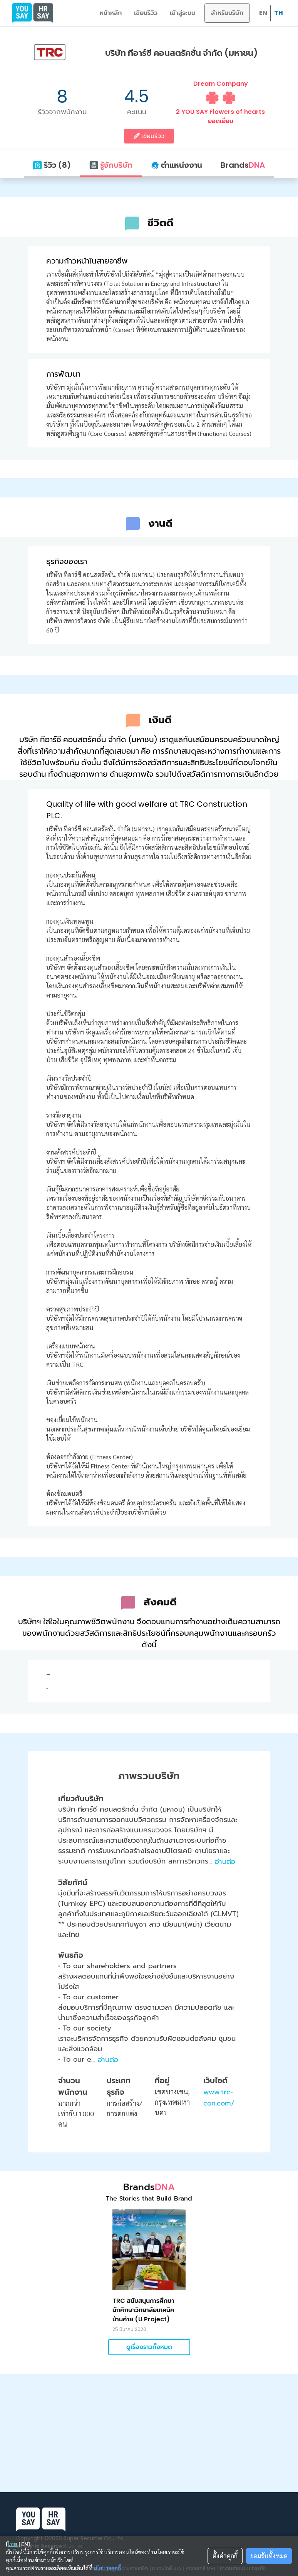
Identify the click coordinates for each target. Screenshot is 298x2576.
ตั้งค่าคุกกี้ (225, 2556)
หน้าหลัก (111, 12)
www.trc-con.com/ (218, 2098)
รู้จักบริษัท (110, 165)
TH (278, 12)
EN (263, 12)
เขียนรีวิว (145, 12)
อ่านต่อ (225, 1861)
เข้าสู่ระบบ (182, 12)
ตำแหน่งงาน (176, 165)
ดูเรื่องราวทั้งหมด (149, 2346)
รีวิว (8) (51, 165)
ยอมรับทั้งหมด (269, 2556)
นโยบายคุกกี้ (107, 2567)
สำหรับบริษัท (227, 12)
